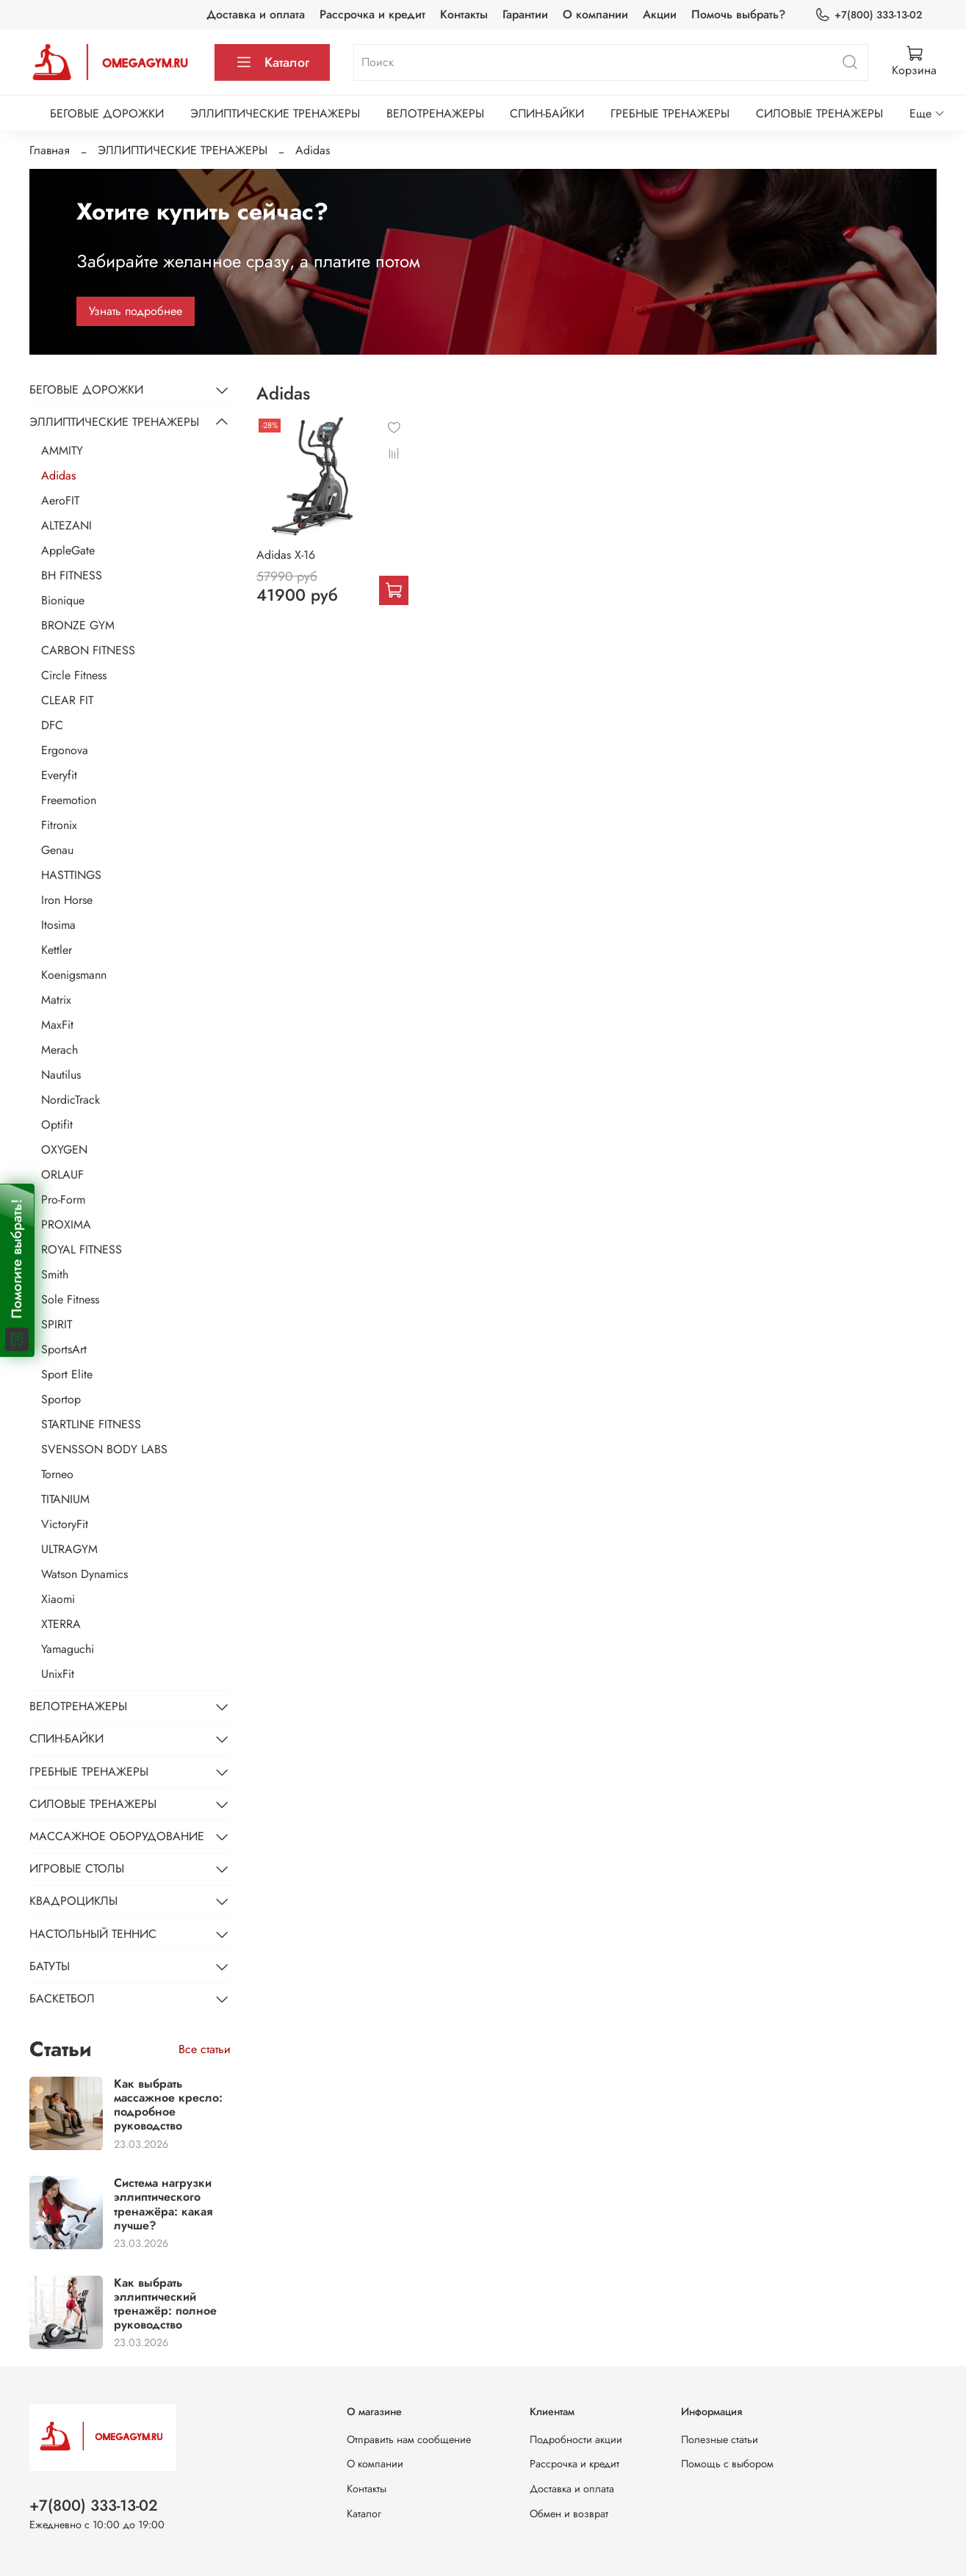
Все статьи (205, 2049)
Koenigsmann (74, 974)
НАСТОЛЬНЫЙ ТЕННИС (92, 1933)
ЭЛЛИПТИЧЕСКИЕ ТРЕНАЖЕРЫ (275, 113)
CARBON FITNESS (88, 650)
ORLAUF (62, 1174)
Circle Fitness (74, 675)
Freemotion (68, 800)
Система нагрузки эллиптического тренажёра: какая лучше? (163, 2204)
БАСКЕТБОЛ (62, 1998)
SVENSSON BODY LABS (104, 1449)
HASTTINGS (71, 874)
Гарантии (525, 14)
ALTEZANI (66, 525)
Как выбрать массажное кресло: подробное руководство (168, 2105)
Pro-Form (63, 1199)
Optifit (57, 1124)
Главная (49, 150)
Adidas (58, 475)
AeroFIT (60, 500)
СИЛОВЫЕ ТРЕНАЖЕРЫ (819, 113)
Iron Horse (67, 899)
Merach (59, 1049)
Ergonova (64, 750)
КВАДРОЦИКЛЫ (73, 1900)
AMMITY (62, 450)
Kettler (56, 949)
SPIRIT (56, 1324)
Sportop (61, 1399)
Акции (660, 14)
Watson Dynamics (84, 1574)
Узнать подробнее (135, 311)
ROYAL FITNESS (81, 1249)
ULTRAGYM (69, 1549)
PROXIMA (66, 1224)
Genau (57, 850)
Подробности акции (576, 2439)
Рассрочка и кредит (372, 14)
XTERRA (61, 1624)
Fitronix (59, 825)
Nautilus (61, 1074)
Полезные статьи (719, 2439)
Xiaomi (58, 1599)
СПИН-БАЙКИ (547, 113)
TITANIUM (65, 1499)
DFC (52, 725)
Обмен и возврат (569, 2513)
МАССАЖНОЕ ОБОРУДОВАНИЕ (116, 1836)
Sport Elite (67, 1374)
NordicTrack (70, 1099)
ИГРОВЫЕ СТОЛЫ (76, 1868)
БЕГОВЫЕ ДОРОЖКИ (107, 113)
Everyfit (59, 775)
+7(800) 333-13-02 (868, 15)
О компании (595, 14)
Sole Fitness (70, 1299)
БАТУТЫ (49, 1966)
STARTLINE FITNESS (91, 1424)
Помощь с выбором (727, 2463)
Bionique (62, 600)
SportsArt (64, 1349)
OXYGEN (64, 1149)
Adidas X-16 (285, 554)
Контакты (464, 14)
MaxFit (57, 1024)
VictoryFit (64, 1524)
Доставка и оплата (255, 14)
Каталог (272, 62)
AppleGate (68, 550)
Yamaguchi (67, 1648)
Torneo (57, 1474)
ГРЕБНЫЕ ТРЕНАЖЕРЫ (669, 113)
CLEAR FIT (67, 700)
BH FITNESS (71, 575)
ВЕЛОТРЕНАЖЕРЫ (435, 113)
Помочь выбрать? (738, 14)
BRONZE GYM (78, 625)
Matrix (56, 999)
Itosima (58, 924)
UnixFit (57, 1673)
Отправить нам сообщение (409, 2439)
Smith (54, 1274)
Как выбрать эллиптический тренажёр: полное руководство (165, 2304)
